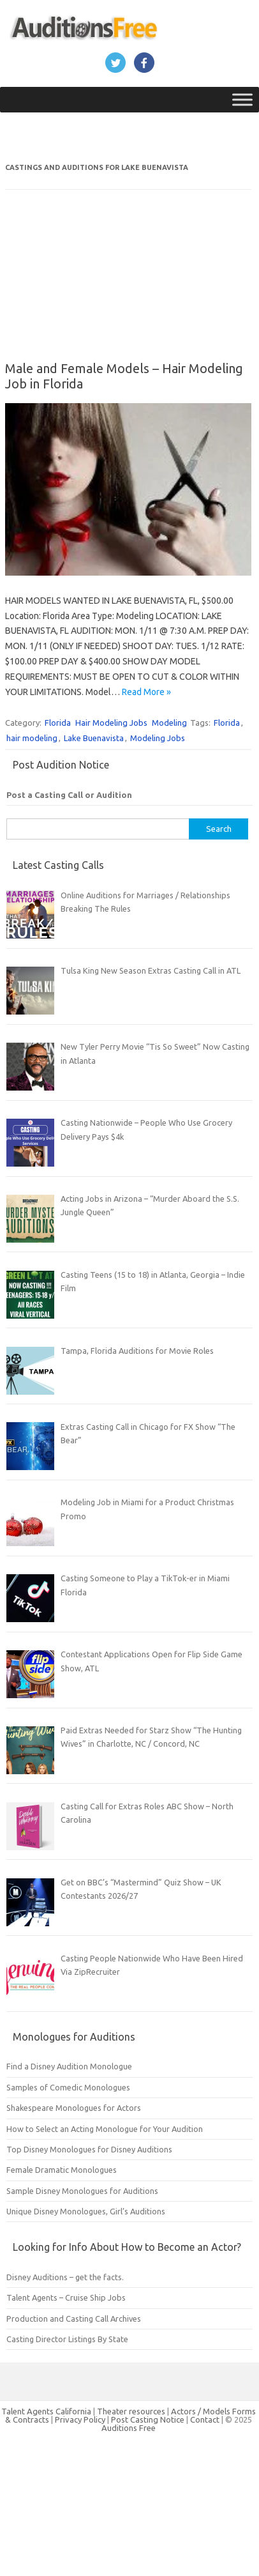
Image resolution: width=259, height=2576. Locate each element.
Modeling (169, 722)
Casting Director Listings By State (67, 2338)
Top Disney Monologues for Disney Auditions (89, 2149)
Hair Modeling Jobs (111, 722)
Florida (58, 722)
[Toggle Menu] (242, 99)
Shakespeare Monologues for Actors (73, 2107)
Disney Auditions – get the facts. (65, 2277)
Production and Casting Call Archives (73, 2318)
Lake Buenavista (94, 737)
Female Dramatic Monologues (61, 2169)
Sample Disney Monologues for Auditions (82, 2190)
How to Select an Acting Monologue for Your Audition (104, 2128)
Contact (205, 2419)
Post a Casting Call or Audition (69, 794)
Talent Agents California (46, 2411)
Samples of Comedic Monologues (68, 2087)
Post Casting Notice (147, 2419)
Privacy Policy (81, 2419)
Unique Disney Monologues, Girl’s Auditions (85, 2211)
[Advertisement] (94, 284)
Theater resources (131, 2411)
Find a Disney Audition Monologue (69, 2066)
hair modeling (31, 737)
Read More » (146, 692)
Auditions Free (128, 2427)
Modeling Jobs (157, 737)
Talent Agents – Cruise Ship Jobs (66, 2297)
